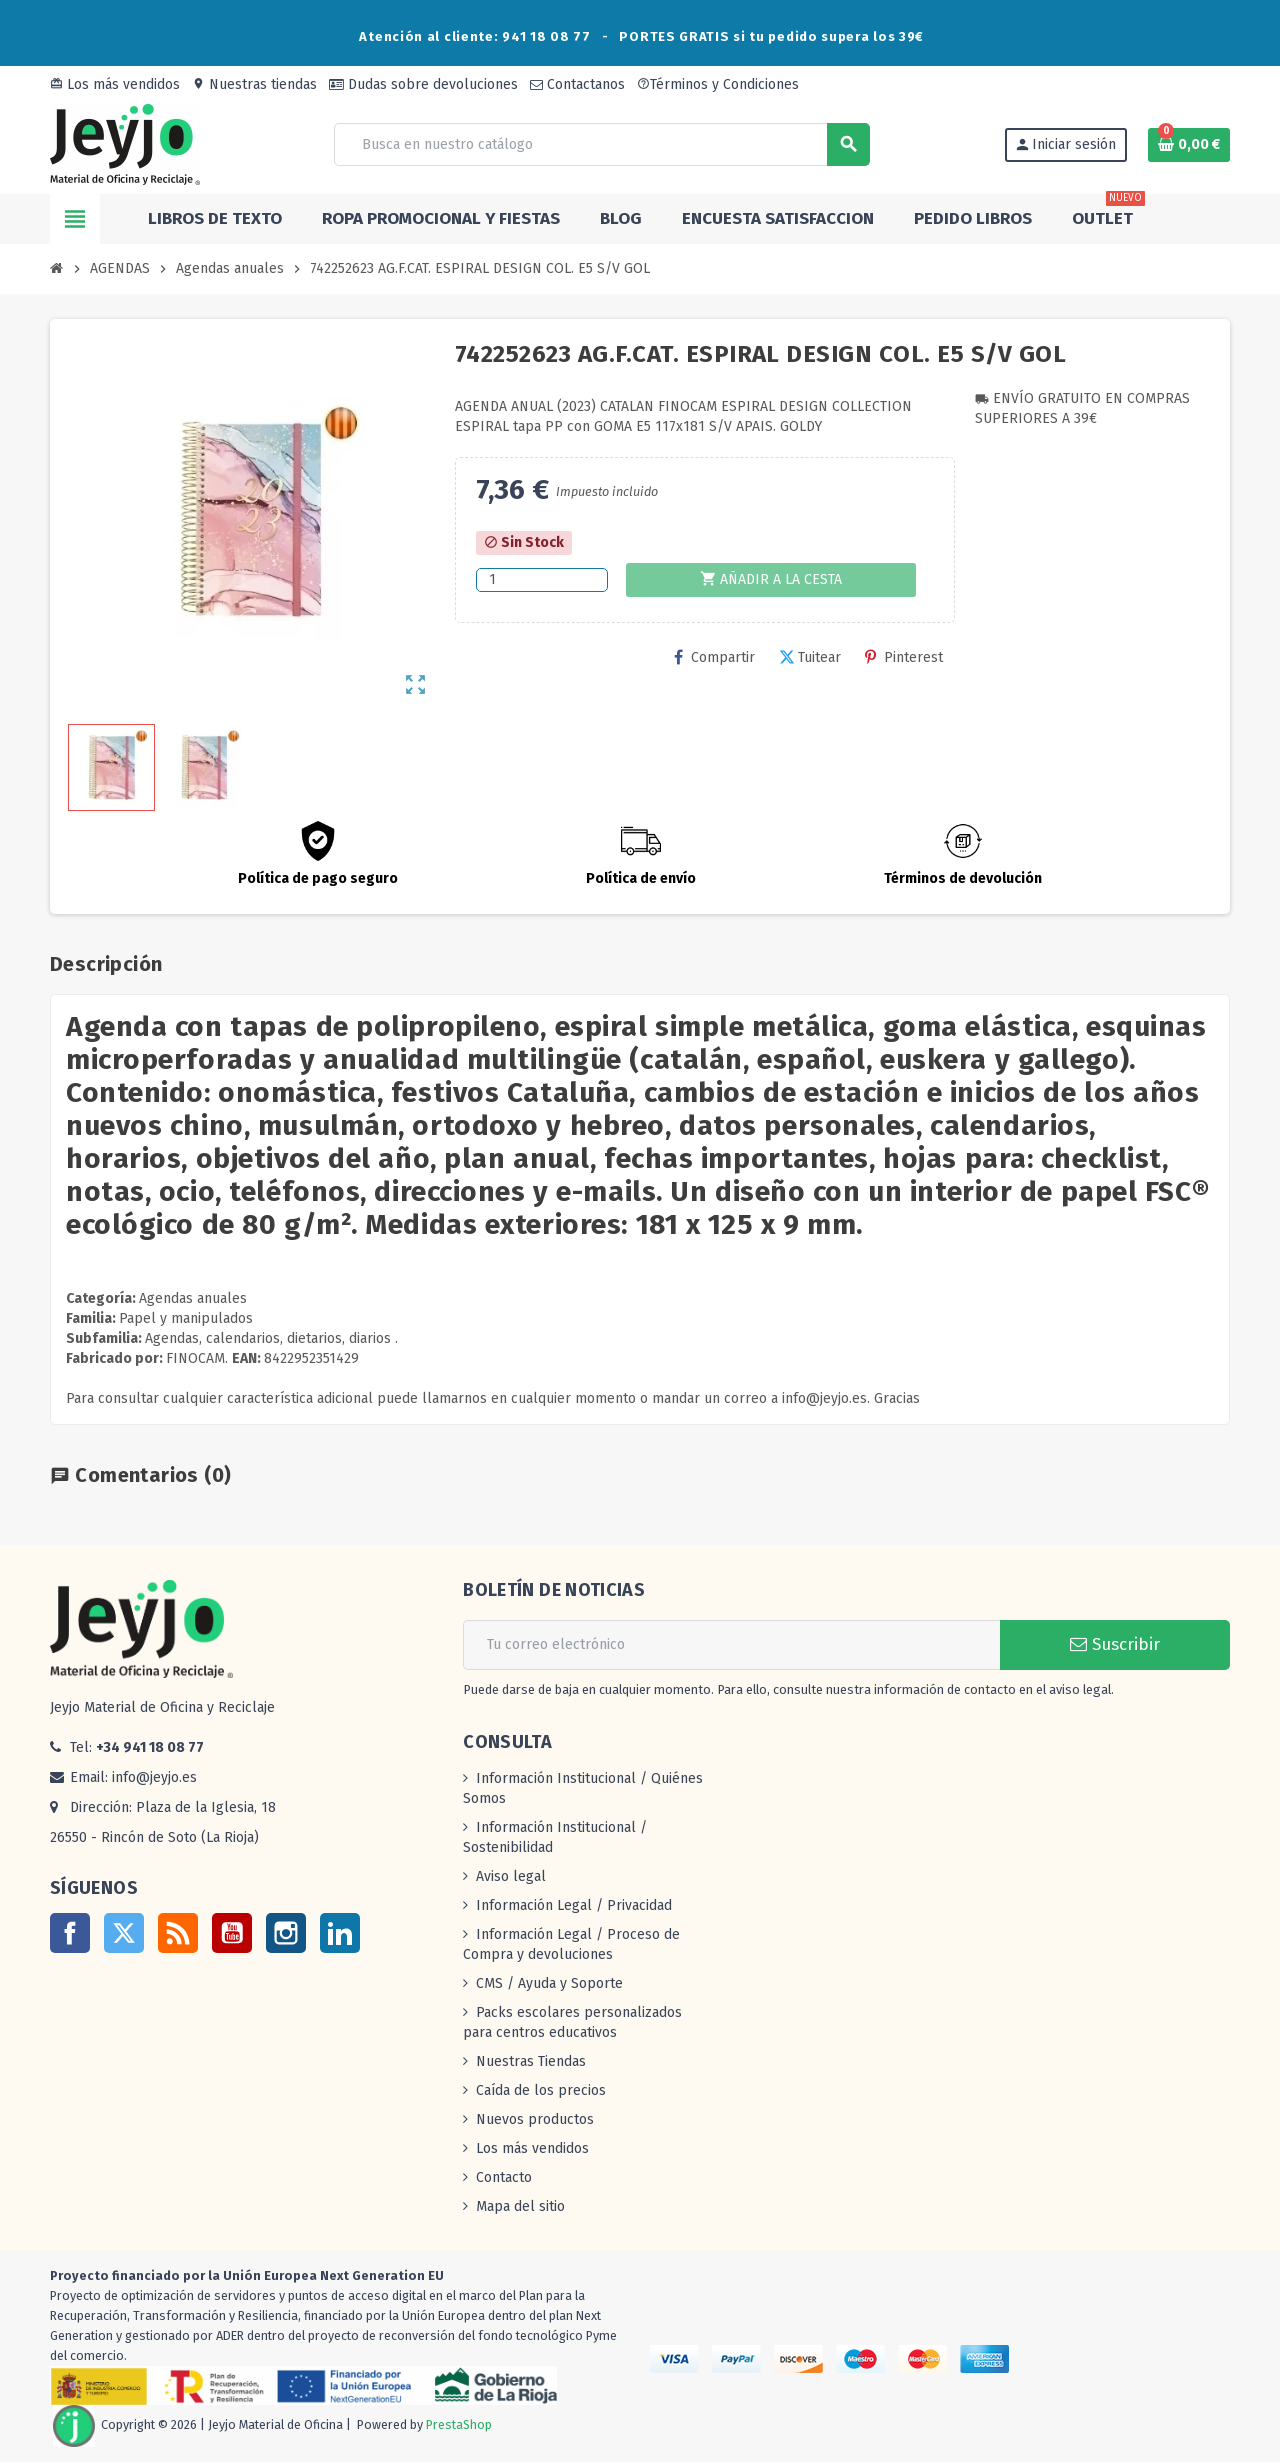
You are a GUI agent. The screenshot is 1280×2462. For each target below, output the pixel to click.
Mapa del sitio (520, 2206)
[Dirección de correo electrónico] (731, 1645)
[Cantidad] (542, 580)
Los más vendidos (115, 84)
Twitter (124, 1933)
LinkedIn (340, 1933)
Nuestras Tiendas (531, 2061)
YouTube (232, 1933)
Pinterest (904, 657)
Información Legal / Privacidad (574, 1905)
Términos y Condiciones (718, 84)
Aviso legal (511, 1876)
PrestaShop (459, 2424)
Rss (178, 1933)
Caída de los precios (541, 2090)
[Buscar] (601, 144)
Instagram (286, 1933)
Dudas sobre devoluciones (423, 84)
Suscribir (1115, 1644)
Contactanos (577, 84)
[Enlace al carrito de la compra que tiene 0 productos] (1189, 145)
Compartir (714, 657)
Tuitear (810, 657)
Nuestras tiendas (254, 84)
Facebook (70, 1933)
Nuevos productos (535, 2119)
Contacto (504, 2177)
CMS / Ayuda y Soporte (549, 1983)
